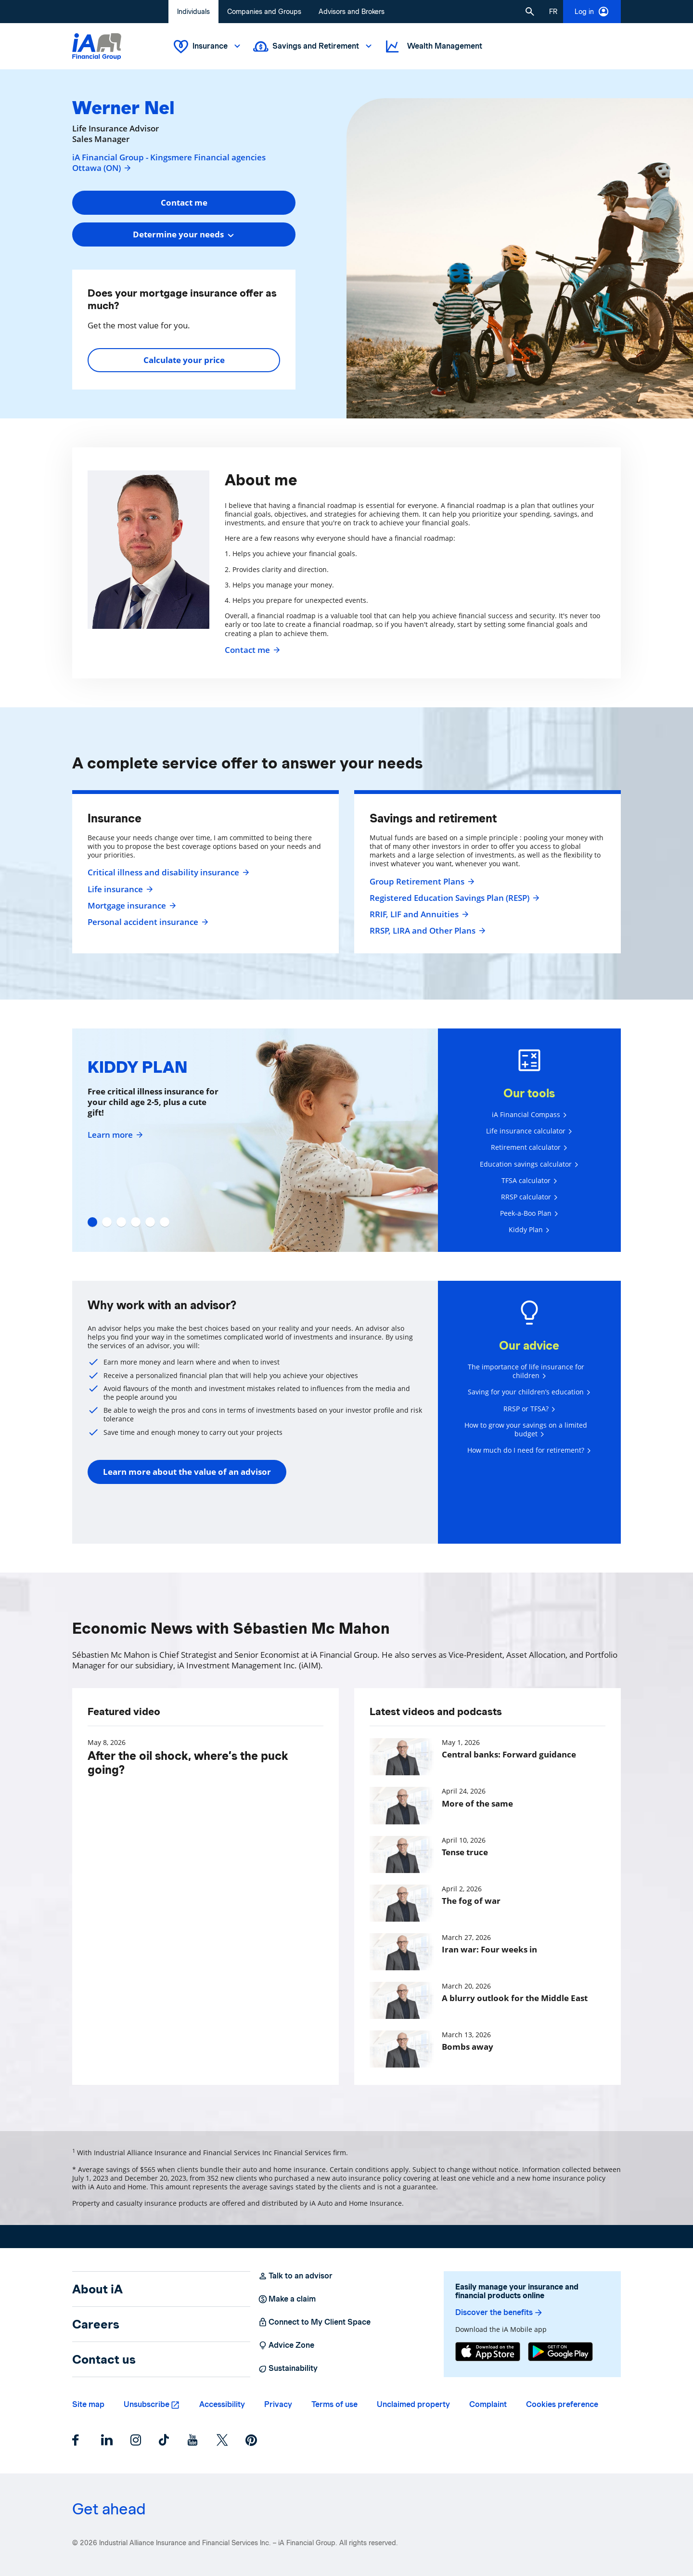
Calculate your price (184, 359)
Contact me (251, 650)
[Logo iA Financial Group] (96, 46)
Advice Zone (286, 2345)
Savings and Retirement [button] (313, 46)
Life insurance (119, 889)
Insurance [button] (208, 46)
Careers (95, 2324)
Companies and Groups (264, 11)
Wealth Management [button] (433, 46)
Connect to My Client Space (314, 2322)
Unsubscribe (146, 2404)
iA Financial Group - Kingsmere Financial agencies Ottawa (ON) (169, 162)
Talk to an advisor (295, 2276)
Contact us (104, 2359)
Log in (592, 11)
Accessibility (222, 2404)
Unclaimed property (413, 2404)
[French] (553, 11)
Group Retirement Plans (421, 881)
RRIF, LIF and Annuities (418, 914)
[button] (529, 11)
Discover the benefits (499, 2312)
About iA (97, 2289)
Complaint (488, 2404)
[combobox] (183, 234)
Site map (88, 2404)
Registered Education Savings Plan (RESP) (453, 898)
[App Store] (487, 2351)
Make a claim (287, 2299)
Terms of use (334, 2404)
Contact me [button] (184, 202)
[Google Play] (560, 2351)
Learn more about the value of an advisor (187, 1471)
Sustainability (288, 2368)
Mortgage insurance (131, 905)
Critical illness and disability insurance (167, 872)
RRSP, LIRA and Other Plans (426, 930)
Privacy (278, 2404)
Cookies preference (562, 2404)
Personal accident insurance (147, 922)
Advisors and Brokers (352, 11)
